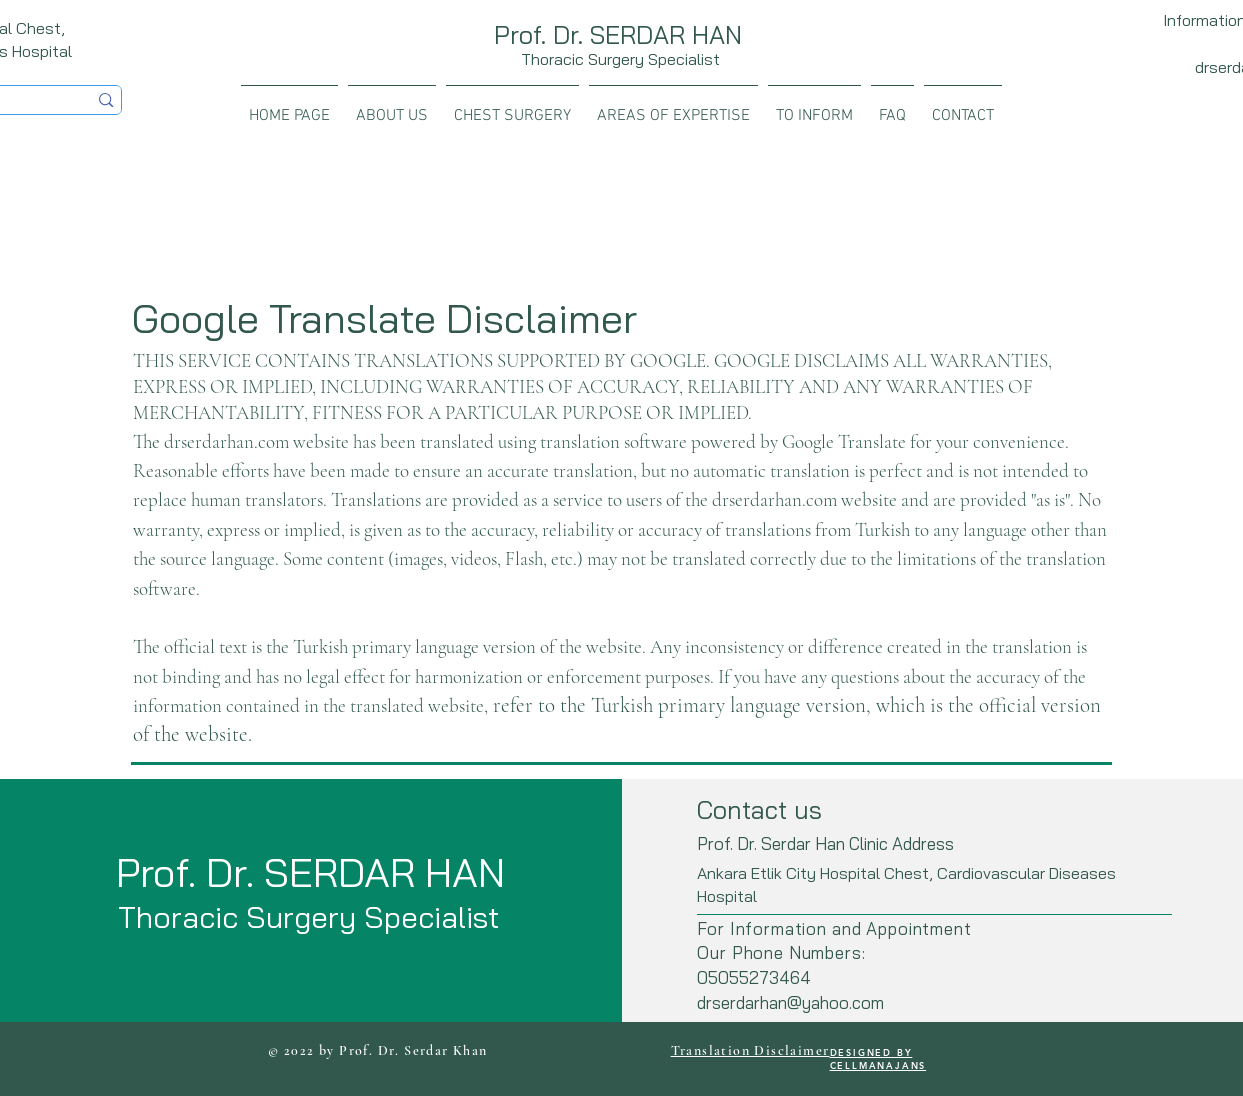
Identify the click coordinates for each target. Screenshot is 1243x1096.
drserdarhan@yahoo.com (790, 1002)
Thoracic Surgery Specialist (620, 59)
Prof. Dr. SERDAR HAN (618, 34)
